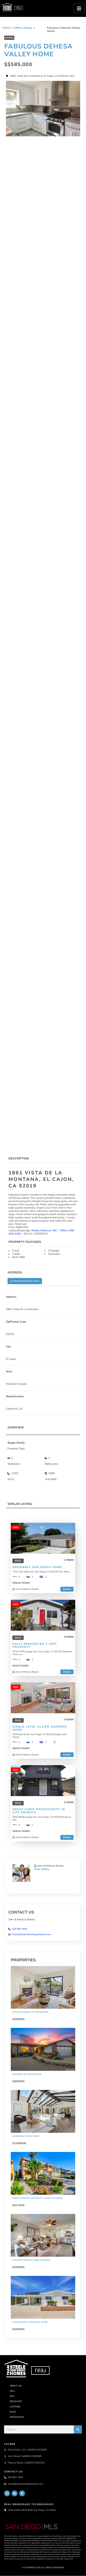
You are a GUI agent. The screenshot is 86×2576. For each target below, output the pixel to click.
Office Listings (23, 28)
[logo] (27, 2368)
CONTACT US (13, 2471)
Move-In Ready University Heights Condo (37, 2198)
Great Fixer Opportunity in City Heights (38, 1810)
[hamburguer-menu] (79, 8)
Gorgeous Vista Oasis (25, 2136)
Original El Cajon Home (26, 2074)
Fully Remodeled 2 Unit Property (34, 1645)
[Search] (78, 2429)
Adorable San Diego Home (37, 1567)
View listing (41, 1869)
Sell (12, 2391)
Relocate (16, 2401)
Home (6, 28)
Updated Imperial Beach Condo (31, 2260)
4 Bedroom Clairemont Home (30, 2322)
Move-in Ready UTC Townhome (30, 2012)
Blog (13, 2411)
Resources (17, 2417)
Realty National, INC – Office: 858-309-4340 (41, 1232)
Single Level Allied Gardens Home (39, 1728)
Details (67, 1589)
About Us (16, 2385)
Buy (12, 2396)
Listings (15, 2406)
